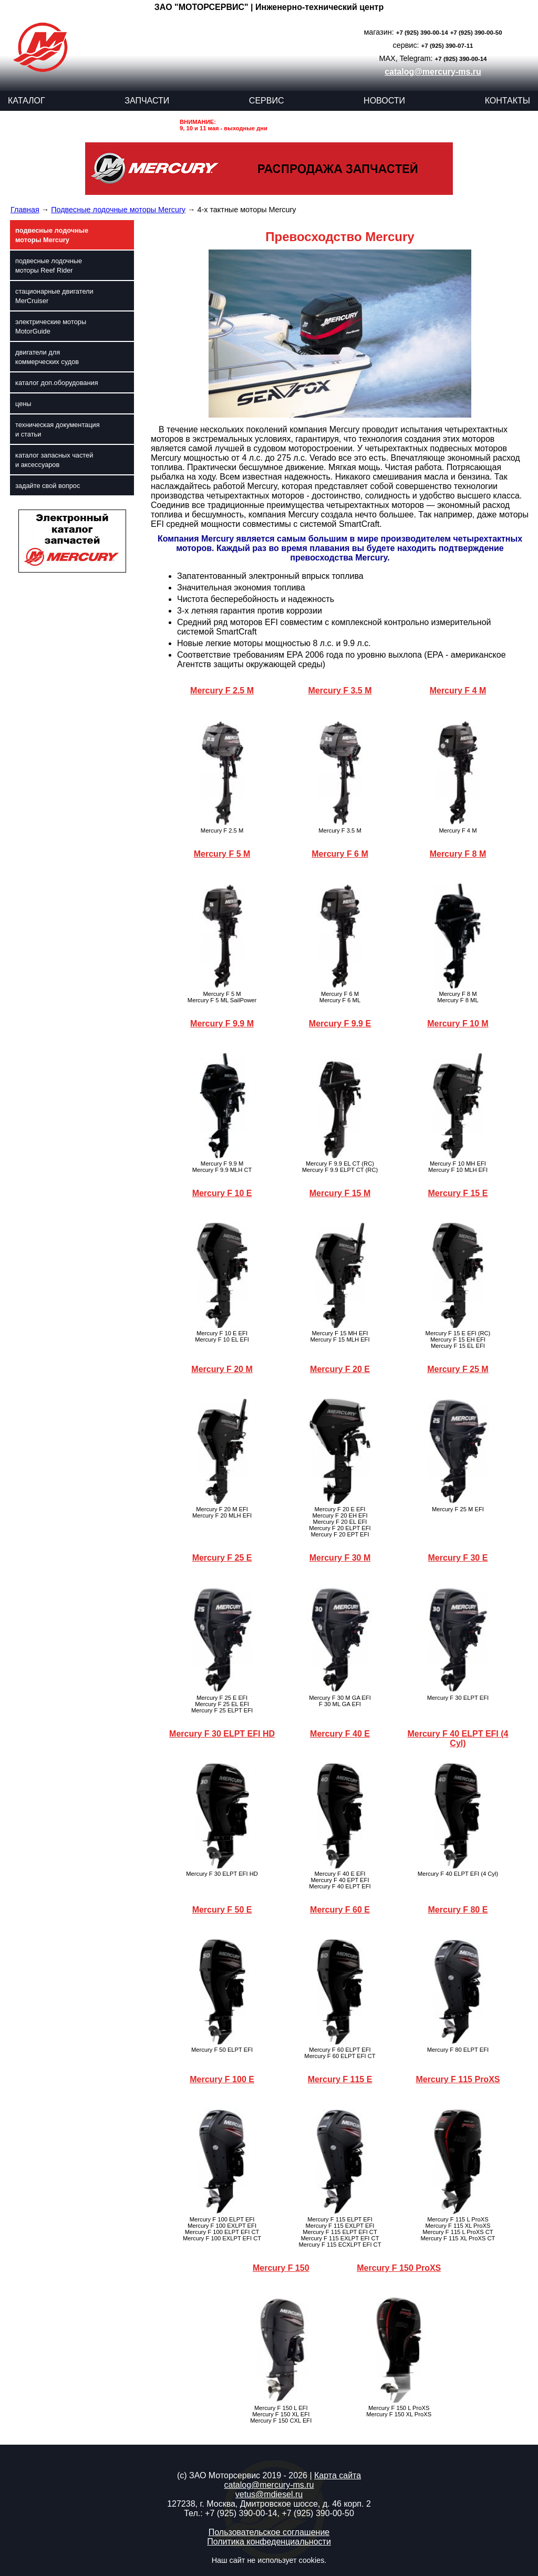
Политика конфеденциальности (269, 2541)
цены (23, 404)
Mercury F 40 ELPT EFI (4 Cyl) (457, 1738)
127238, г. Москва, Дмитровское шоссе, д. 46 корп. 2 (269, 2503)
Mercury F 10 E (222, 1193)
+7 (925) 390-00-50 (476, 32)
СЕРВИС (266, 100)
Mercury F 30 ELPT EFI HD (222, 1733)
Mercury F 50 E (222, 1909)
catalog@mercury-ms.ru (433, 71)
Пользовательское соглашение (269, 2532)
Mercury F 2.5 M (222, 690)
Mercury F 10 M (457, 1023)
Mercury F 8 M (458, 853)
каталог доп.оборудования (56, 383)
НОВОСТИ (384, 100)
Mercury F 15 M (339, 1193)
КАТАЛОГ (26, 100)
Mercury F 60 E (340, 1909)
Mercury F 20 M (221, 1369)
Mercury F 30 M (339, 1557)
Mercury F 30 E (458, 1557)
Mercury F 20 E (340, 1369)
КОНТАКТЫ (507, 100)
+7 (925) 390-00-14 (422, 32)
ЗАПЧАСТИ (147, 100)
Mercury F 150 (281, 2267)
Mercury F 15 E (458, 1193)
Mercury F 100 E (222, 2079)
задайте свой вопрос (47, 486)
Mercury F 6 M (340, 853)
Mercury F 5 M (222, 853)
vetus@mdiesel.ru (269, 2494)
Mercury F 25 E (222, 1557)
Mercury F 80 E (458, 1909)
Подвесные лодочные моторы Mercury (118, 209)
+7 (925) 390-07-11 (447, 46)
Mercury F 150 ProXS (399, 2267)
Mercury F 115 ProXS (458, 2079)
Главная (25, 209)
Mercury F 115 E (340, 2079)
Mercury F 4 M (458, 690)
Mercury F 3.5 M (340, 690)
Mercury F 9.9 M (222, 1023)
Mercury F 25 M (457, 1369)
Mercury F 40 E (340, 1733)
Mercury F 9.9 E (340, 1023)
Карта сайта (337, 2475)
